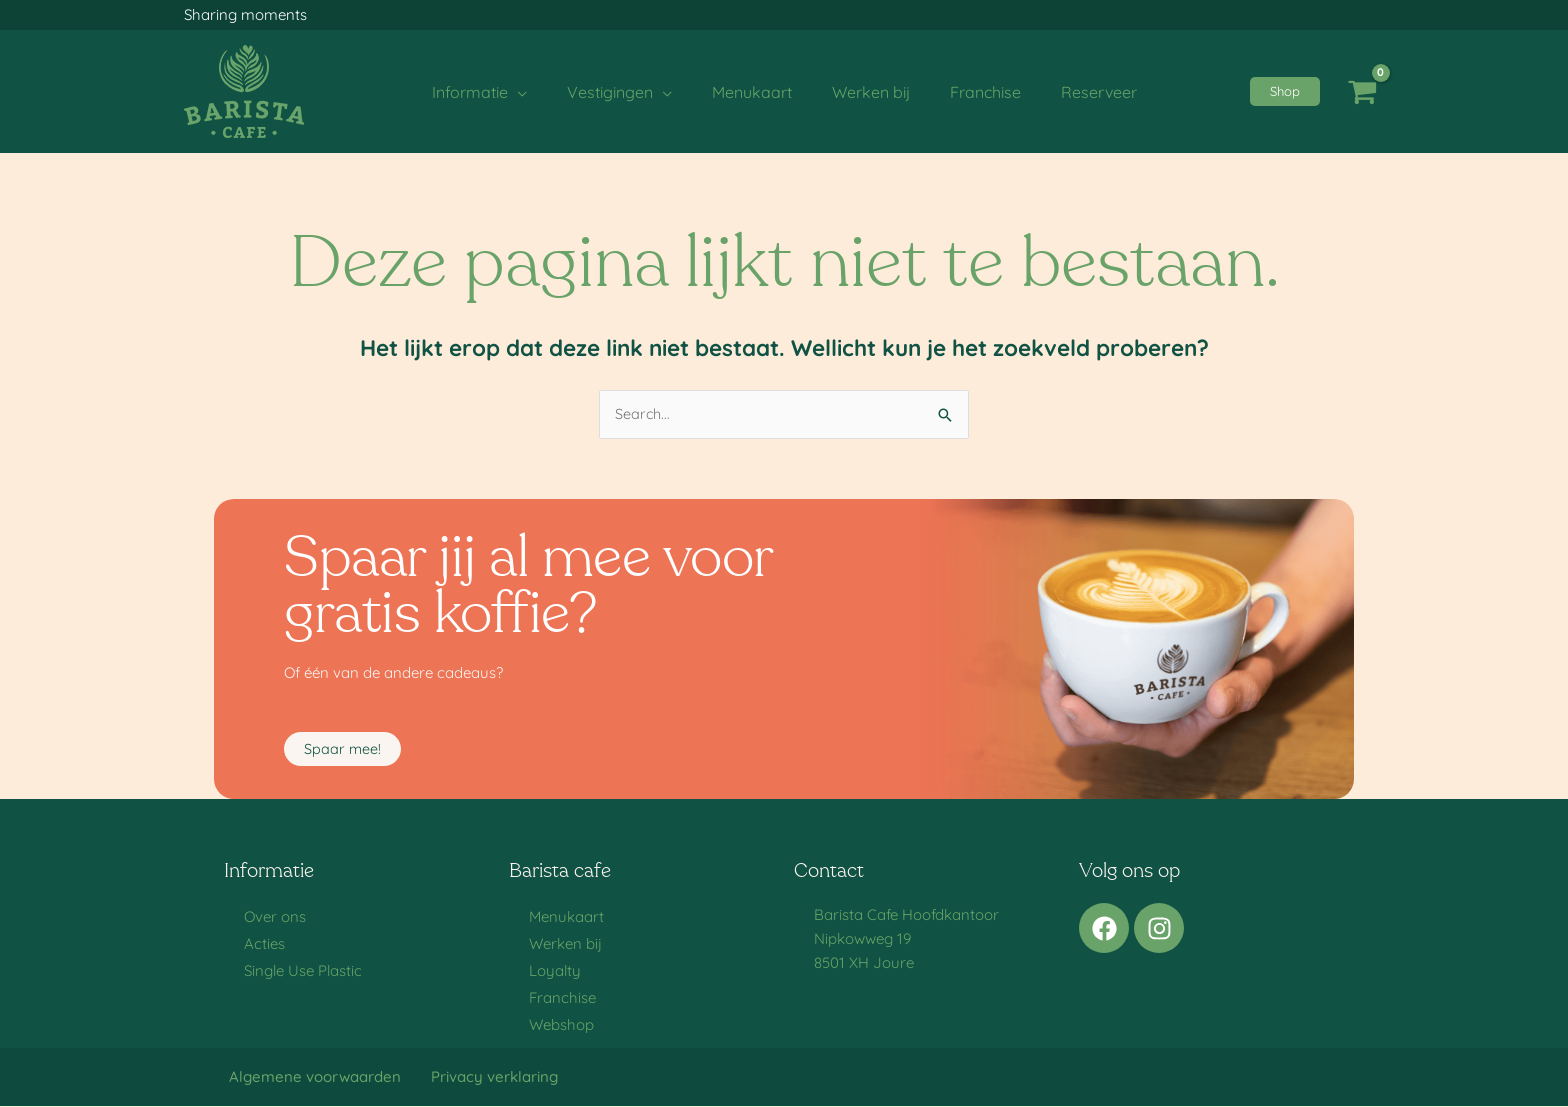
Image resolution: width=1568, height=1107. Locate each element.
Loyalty (555, 971)
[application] (537, 92)
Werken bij (565, 944)
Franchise (562, 998)
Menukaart (566, 917)
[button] (1285, 91)
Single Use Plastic (303, 971)
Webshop (561, 1025)
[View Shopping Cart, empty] (1362, 92)
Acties (264, 944)
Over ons (275, 917)
